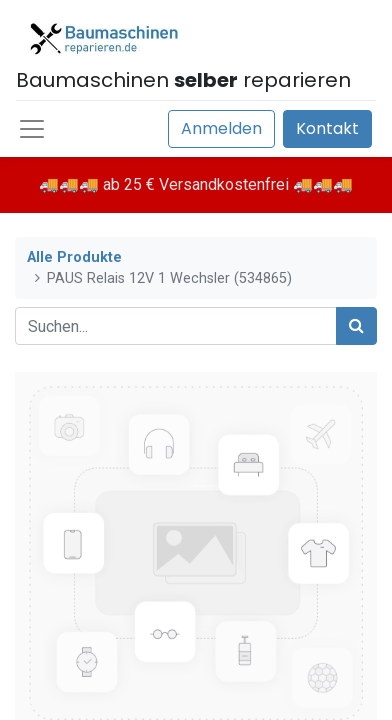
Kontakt (327, 128)
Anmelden (221, 128)
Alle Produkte (74, 257)
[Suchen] (356, 326)
